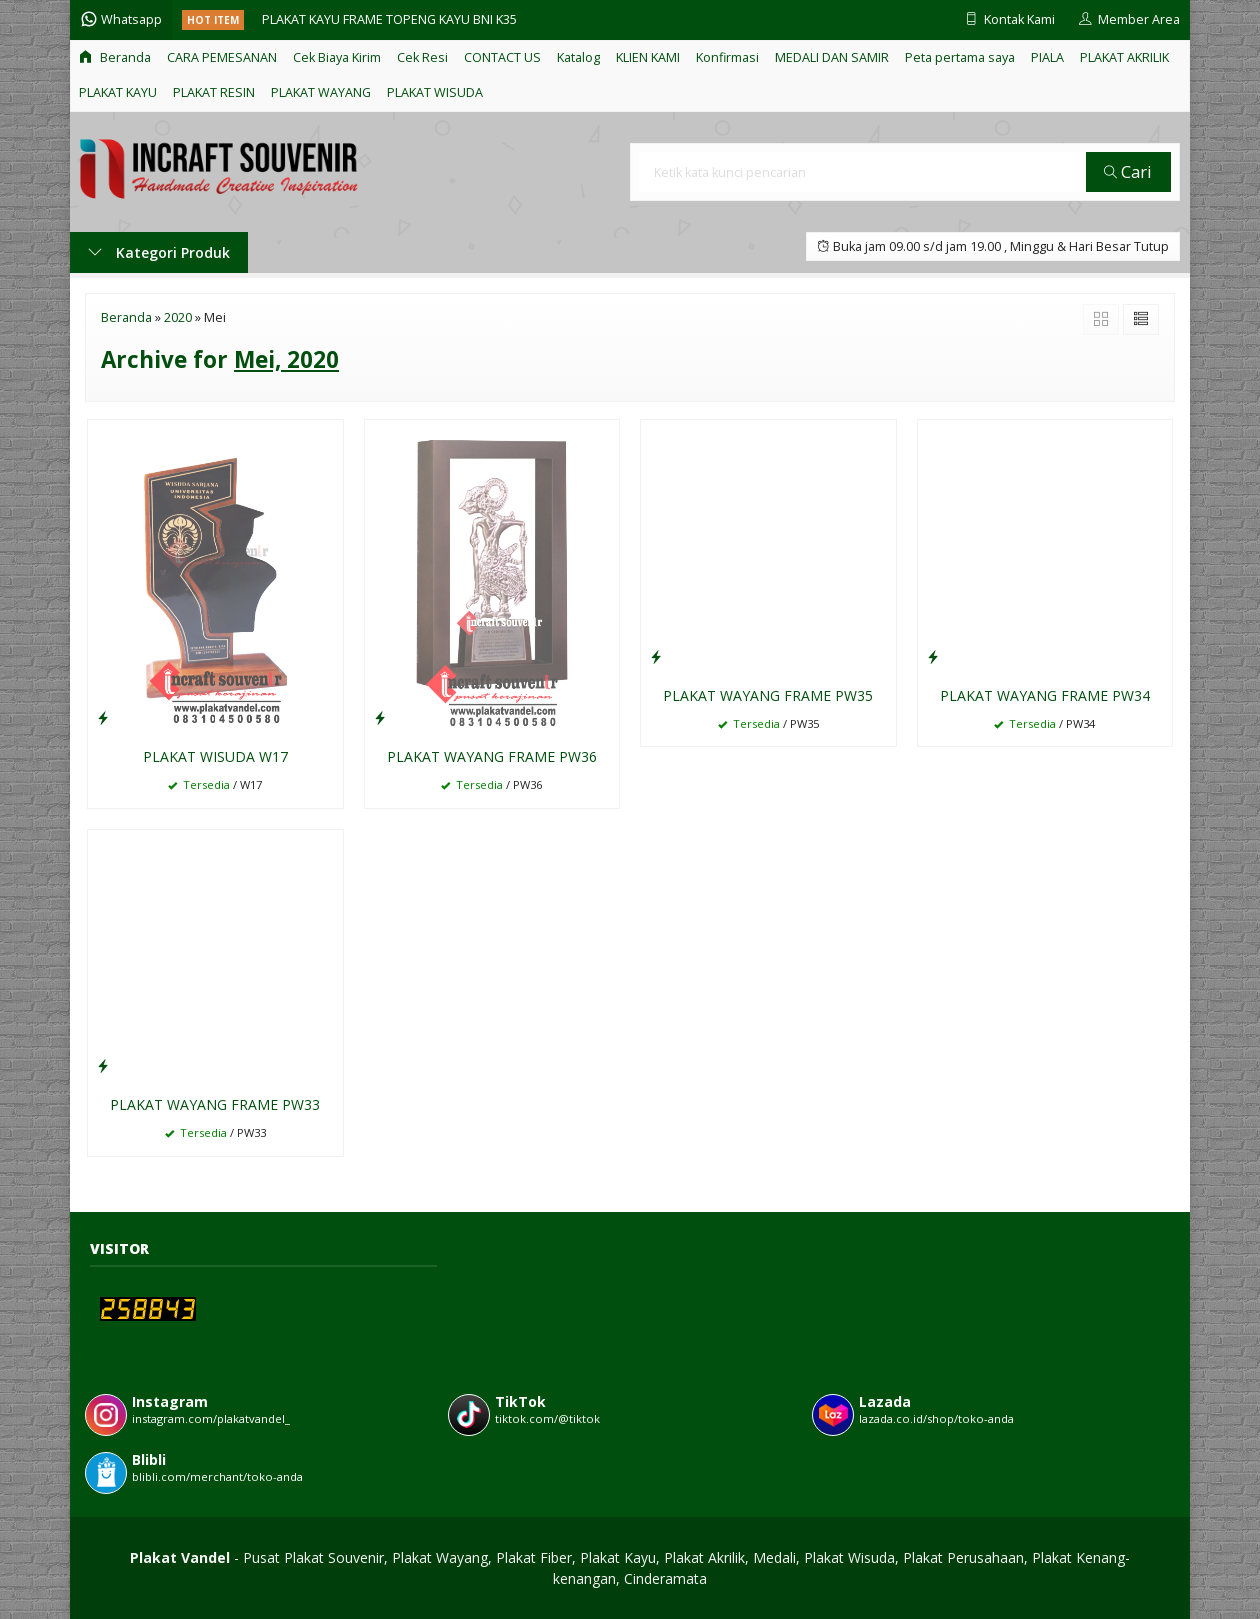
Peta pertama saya (960, 57)
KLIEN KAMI (648, 57)
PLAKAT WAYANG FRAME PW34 (1045, 695)
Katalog (578, 57)
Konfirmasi (727, 57)
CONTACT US (502, 57)
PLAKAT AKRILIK (1124, 57)
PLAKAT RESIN (214, 92)
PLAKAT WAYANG (321, 92)
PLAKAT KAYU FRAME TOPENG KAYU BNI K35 (389, 19)
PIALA (1047, 57)
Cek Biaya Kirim (337, 57)
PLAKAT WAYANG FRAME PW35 (768, 695)
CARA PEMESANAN (222, 57)
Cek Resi (422, 57)
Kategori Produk (159, 252)
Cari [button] (1128, 171)
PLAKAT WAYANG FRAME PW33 (215, 1104)
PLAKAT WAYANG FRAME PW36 (492, 756)
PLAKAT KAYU (118, 92)
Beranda (115, 57)
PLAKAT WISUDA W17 (215, 756)
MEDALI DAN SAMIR (832, 57)
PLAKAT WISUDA (435, 92)
